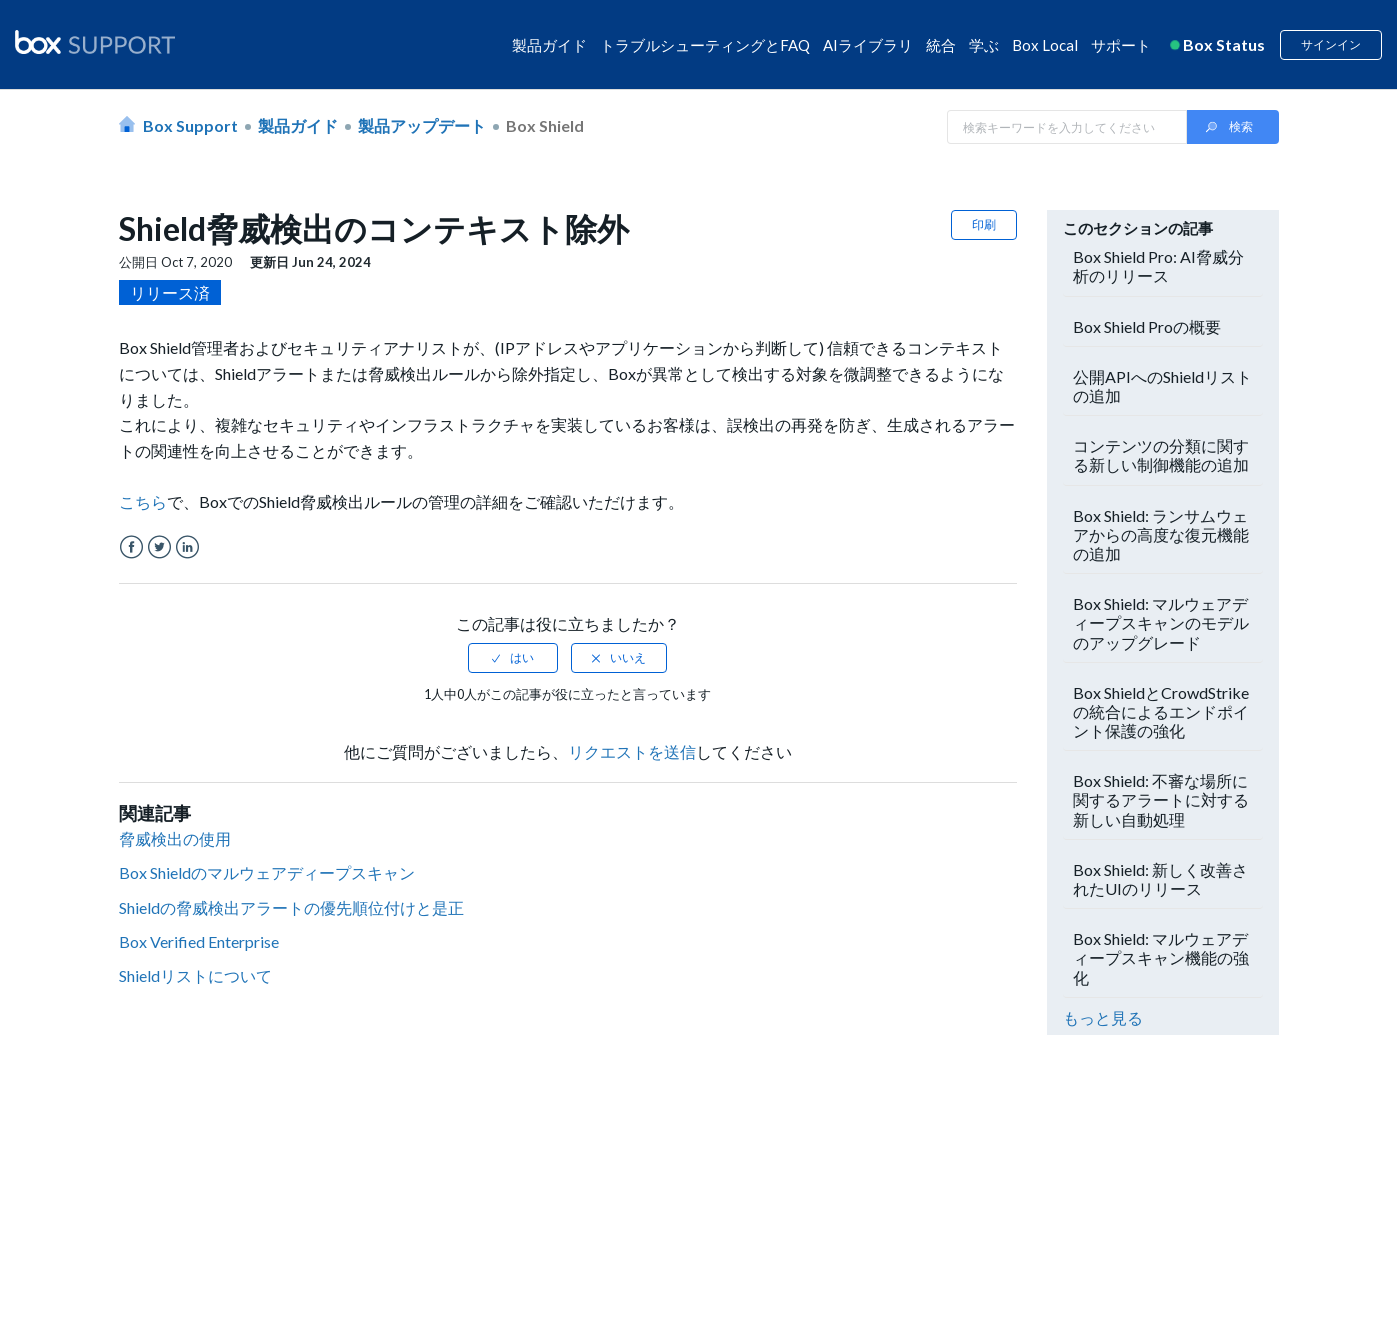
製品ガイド (549, 45)
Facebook (131, 547)
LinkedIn (187, 547)
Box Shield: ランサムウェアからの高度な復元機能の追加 (1161, 534)
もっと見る (1103, 1017)
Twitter (159, 547)
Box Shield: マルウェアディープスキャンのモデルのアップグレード (1161, 622)
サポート (1121, 45)
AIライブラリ (868, 45)
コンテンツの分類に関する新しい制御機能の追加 (1161, 455)
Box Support (190, 125)
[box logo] (95, 42)
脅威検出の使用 (175, 838)
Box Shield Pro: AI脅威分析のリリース (1158, 266)
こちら (143, 501)
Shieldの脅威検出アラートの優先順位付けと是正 (291, 907)
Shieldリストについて (195, 975)
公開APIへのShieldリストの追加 (1162, 386)
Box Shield (545, 125)
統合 (941, 45)
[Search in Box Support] (1067, 127)
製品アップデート (422, 125)
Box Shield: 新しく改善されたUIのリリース (1160, 879)
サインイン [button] (1331, 44)
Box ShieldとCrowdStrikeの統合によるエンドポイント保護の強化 (1161, 711)
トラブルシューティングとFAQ (705, 45)
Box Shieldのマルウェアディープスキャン (267, 872)
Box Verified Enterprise (199, 941)
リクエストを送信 (632, 751)
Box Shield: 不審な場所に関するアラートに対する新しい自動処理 (1161, 799)
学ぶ (984, 45)
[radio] (513, 658)
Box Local (1045, 45)
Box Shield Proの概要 (1147, 326)
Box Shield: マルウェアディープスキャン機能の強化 (1161, 957)
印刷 (984, 224)
